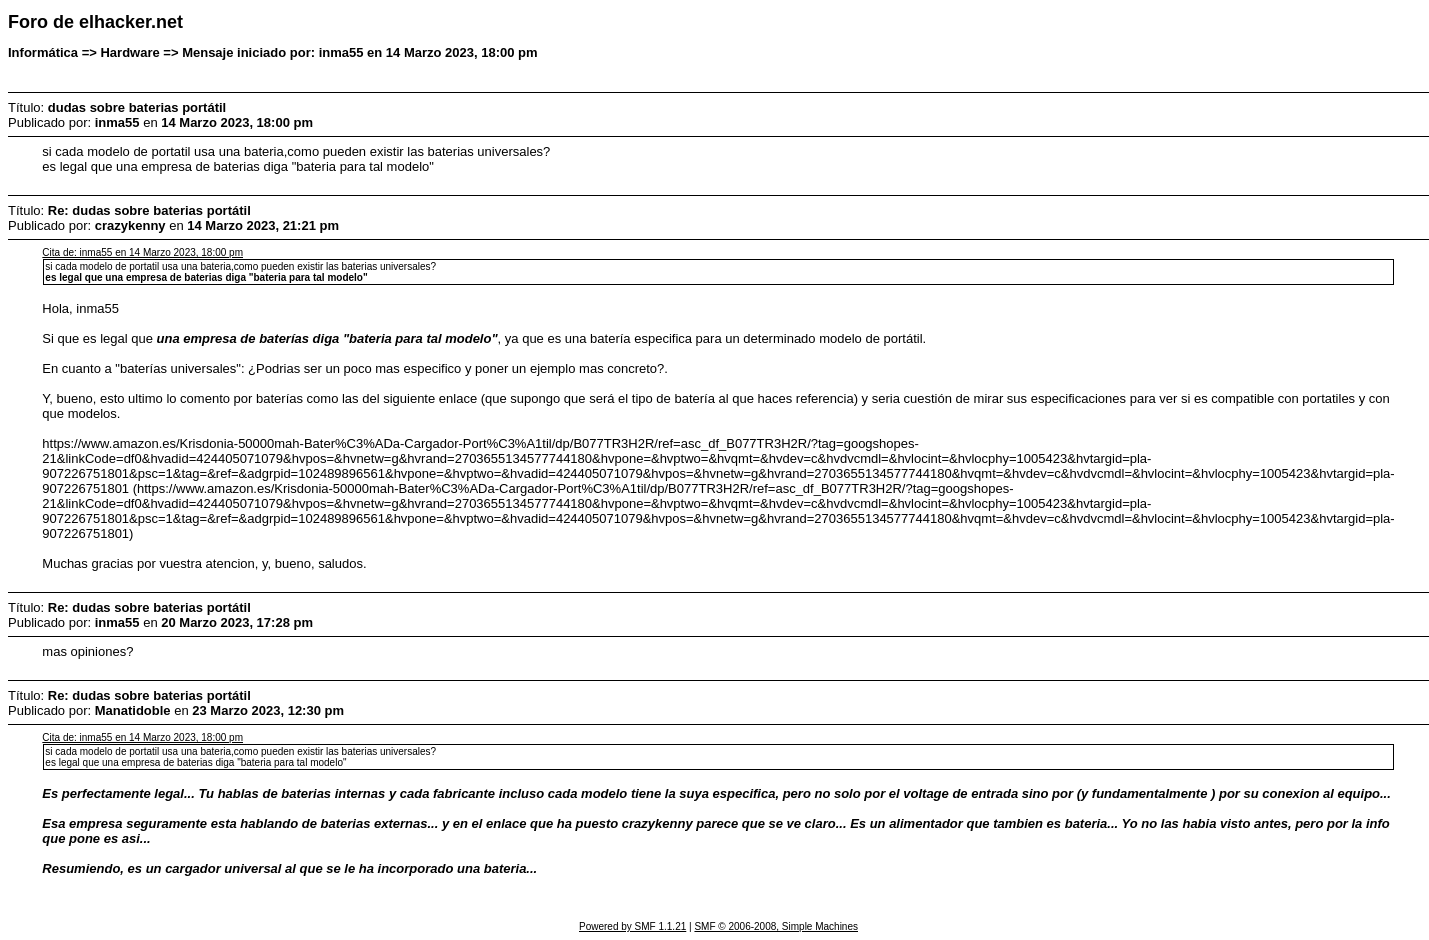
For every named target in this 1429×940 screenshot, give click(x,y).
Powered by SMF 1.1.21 (632, 926)
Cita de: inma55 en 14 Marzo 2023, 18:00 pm (142, 252)
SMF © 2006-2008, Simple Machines (776, 926)
